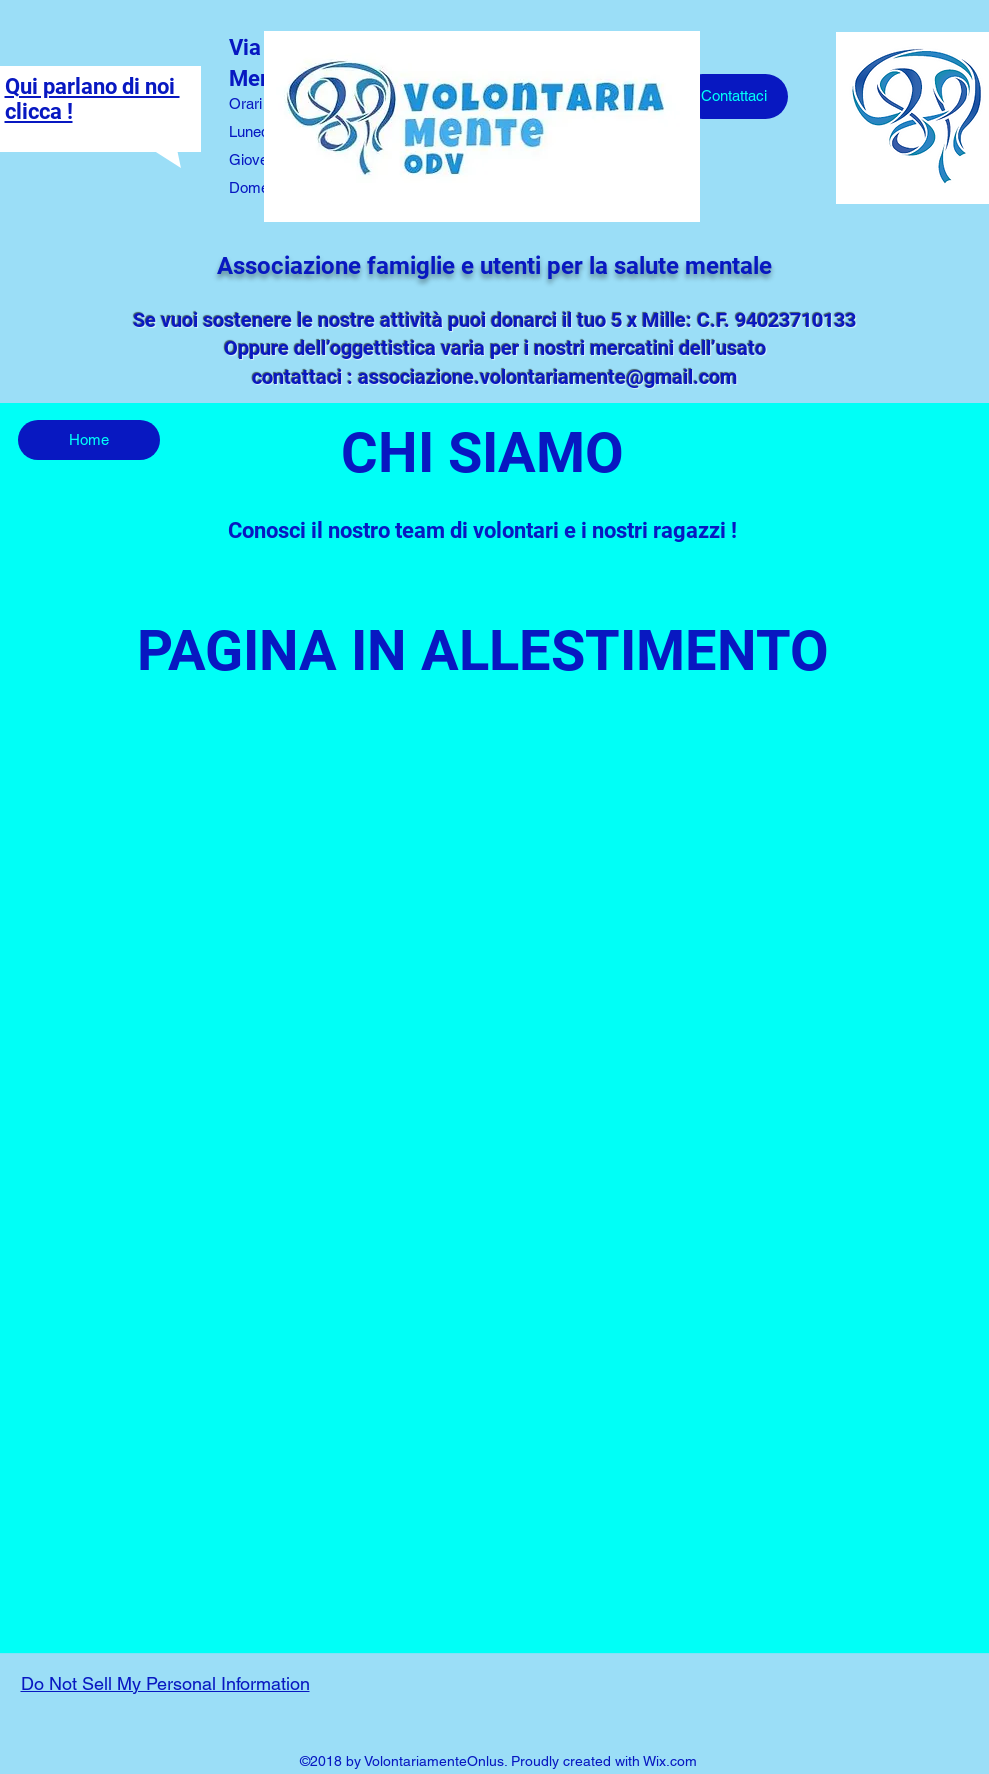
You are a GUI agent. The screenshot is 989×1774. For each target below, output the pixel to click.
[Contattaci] (734, 96)
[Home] (89, 440)
